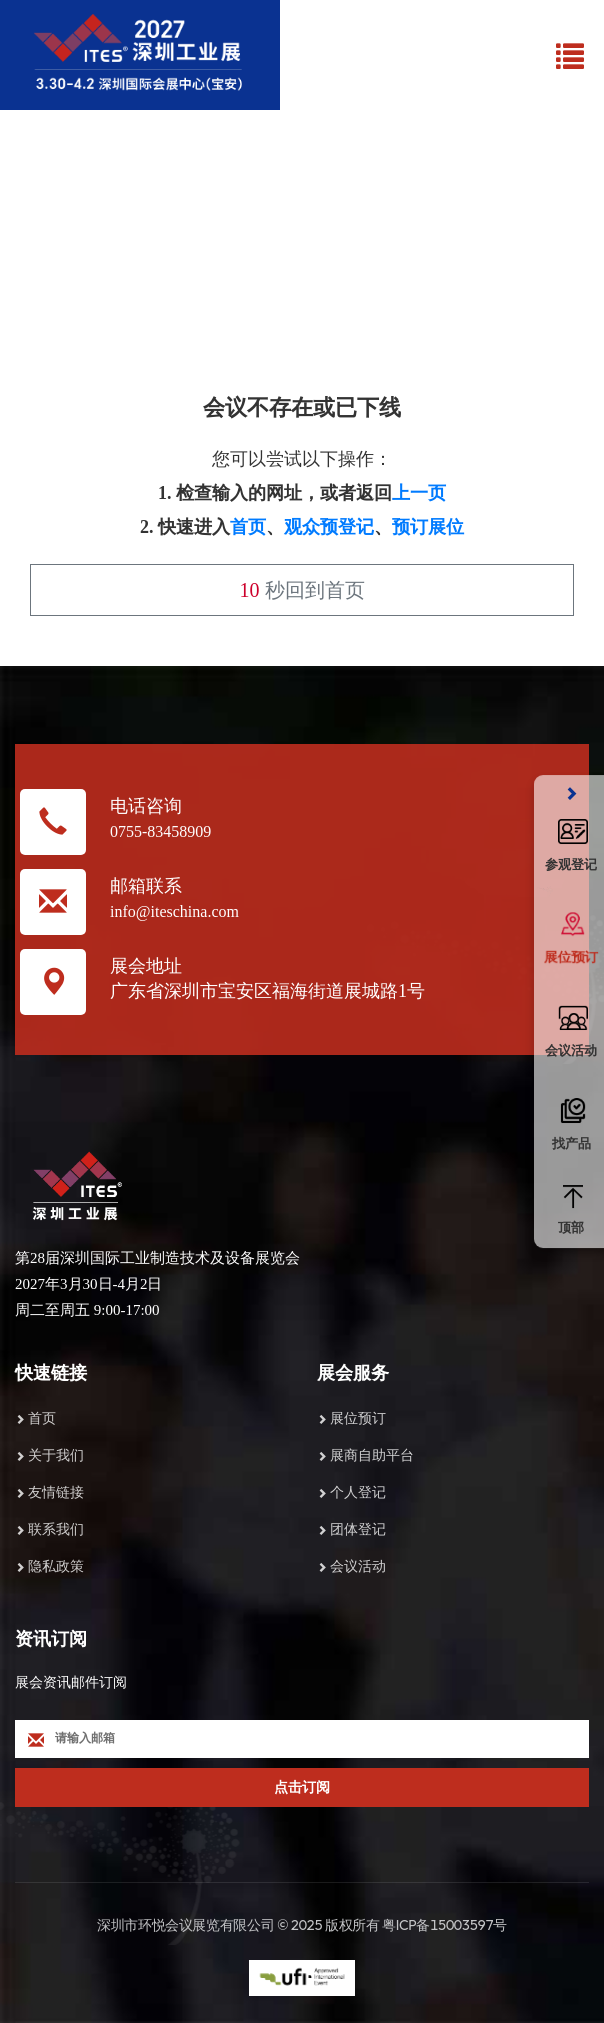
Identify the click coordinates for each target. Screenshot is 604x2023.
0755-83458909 (160, 831)
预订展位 (428, 527)
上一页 (419, 493)
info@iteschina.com (174, 911)
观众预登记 (329, 527)
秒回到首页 (302, 590)
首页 (248, 527)
